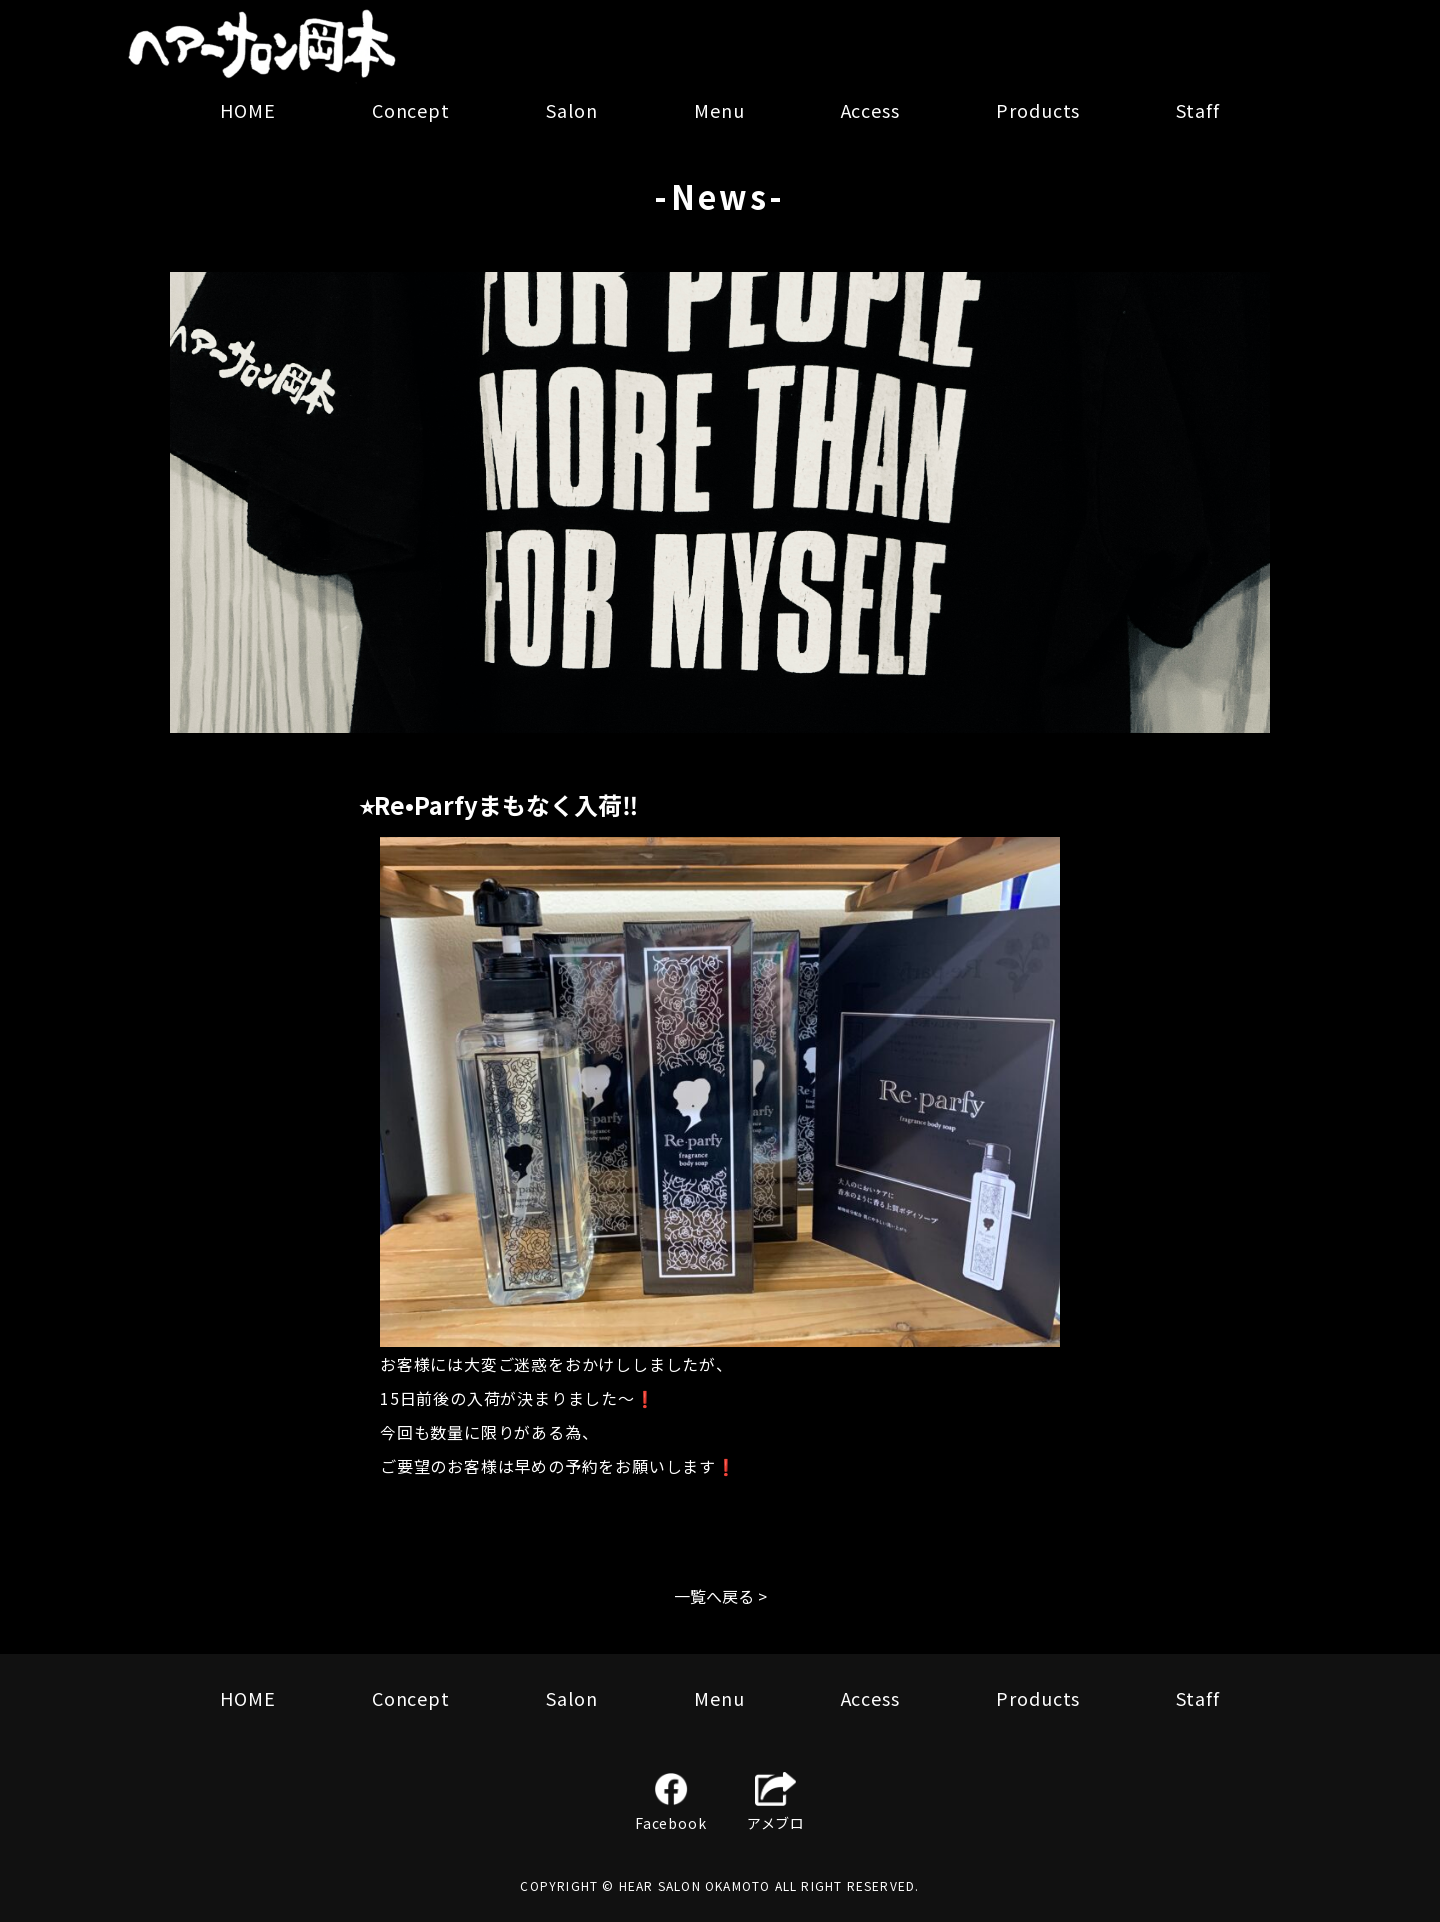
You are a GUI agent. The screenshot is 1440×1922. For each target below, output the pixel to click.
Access (870, 110)
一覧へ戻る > (720, 1596)
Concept (411, 110)
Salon (572, 110)
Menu (719, 110)
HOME (248, 110)
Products (1038, 110)
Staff (1198, 110)
